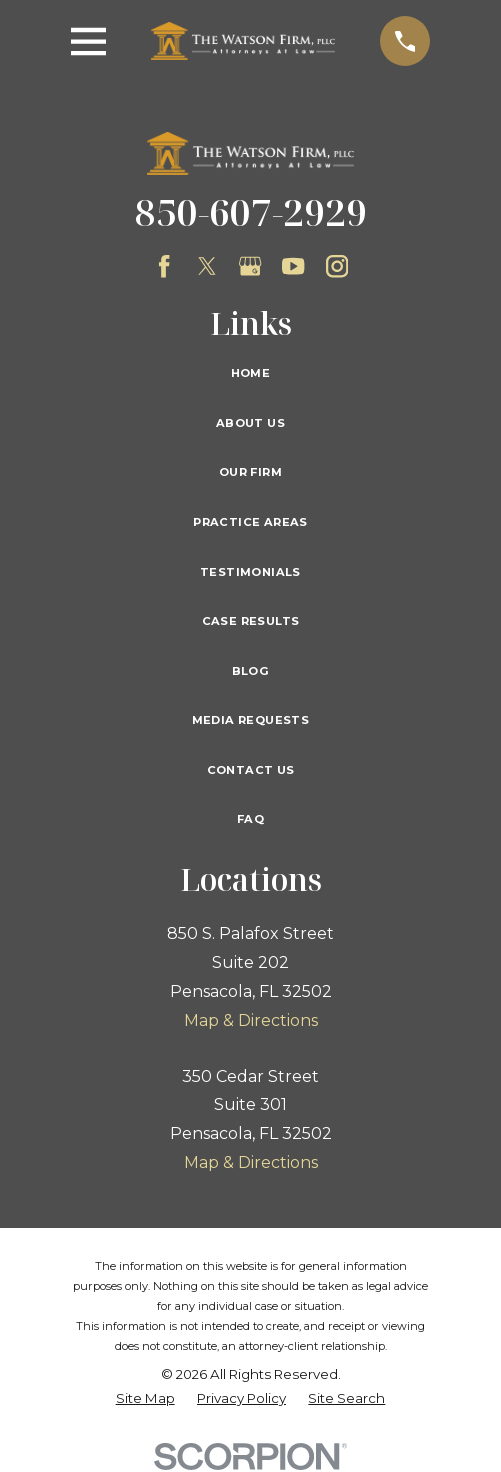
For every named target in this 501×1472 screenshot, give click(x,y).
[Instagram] (337, 266)
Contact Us (251, 770)
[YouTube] (293, 266)
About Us (250, 423)
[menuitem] (145, 1399)
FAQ (250, 819)
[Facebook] (164, 266)
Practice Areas (250, 522)
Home (251, 373)
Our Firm (250, 472)
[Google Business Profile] (250, 266)
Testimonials (250, 572)
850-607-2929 (251, 212)
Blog (251, 671)
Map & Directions (251, 1020)
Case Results (251, 621)
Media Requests (251, 720)
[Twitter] (207, 266)
